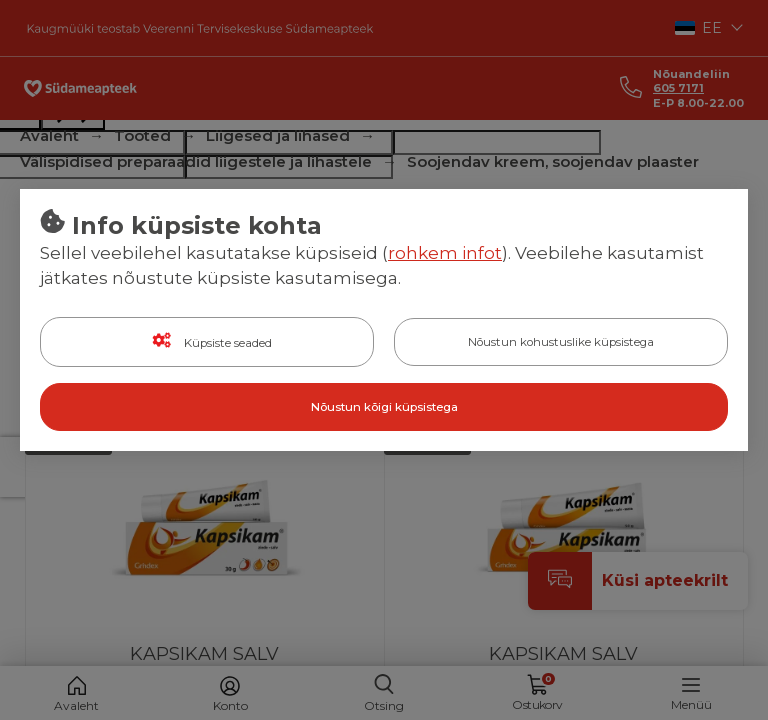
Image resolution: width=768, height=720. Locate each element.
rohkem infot (445, 253)
